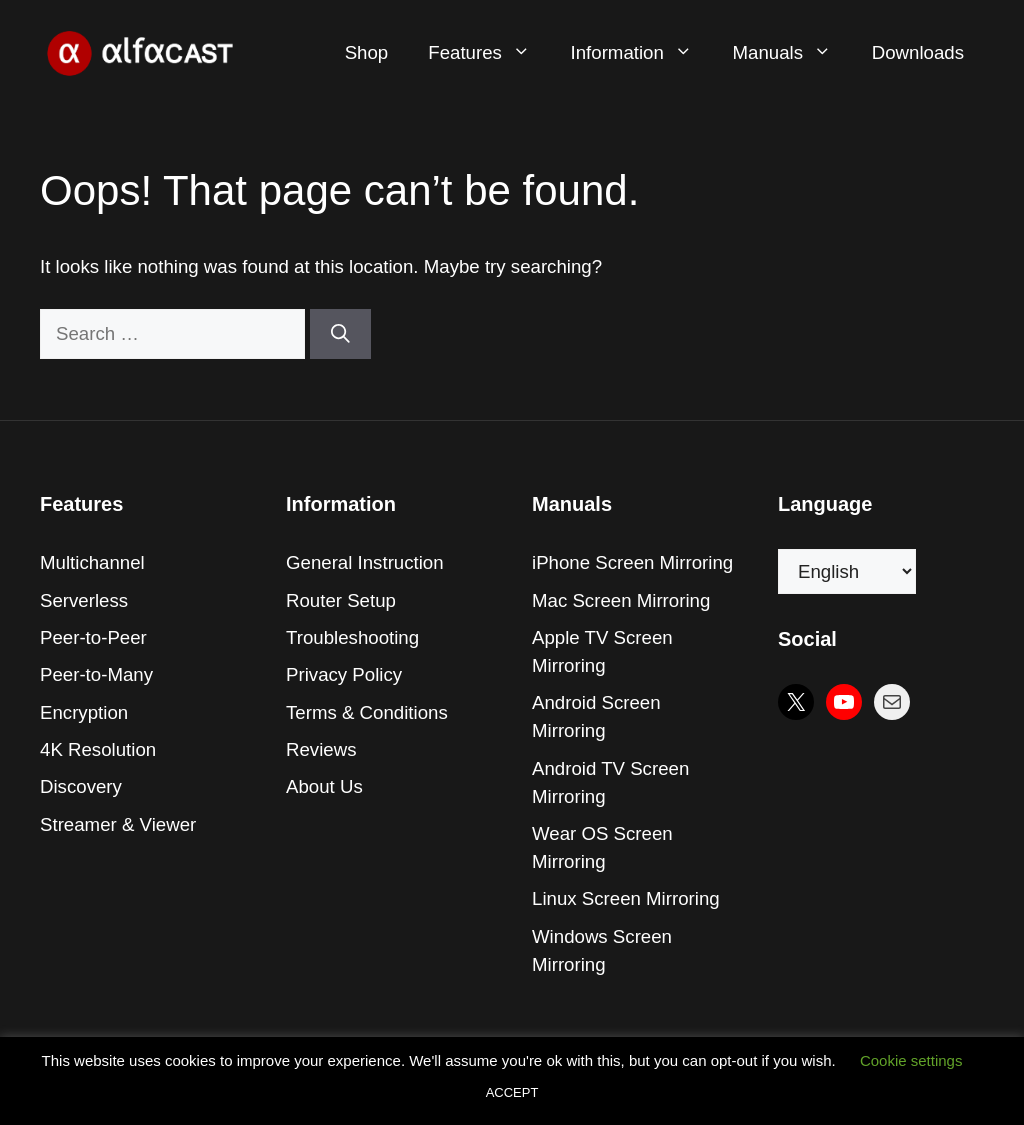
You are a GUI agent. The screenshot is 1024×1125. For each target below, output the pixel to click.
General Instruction (365, 562)
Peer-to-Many (96, 674)
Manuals (792, 53)
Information (642, 53)
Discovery (81, 786)
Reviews (321, 749)
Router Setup (341, 600)
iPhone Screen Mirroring (632, 562)
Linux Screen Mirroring (626, 898)
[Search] (340, 334)
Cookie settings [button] (911, 1060)
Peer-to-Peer (93, 637)
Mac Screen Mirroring (621, 600)
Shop (367, 52)
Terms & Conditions (367, 712)
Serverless (84, 600)
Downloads (918, 52)
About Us (324, 786)
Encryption (84, 712)
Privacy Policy (344, 674)
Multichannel (92, 562)
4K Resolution (98, 749)
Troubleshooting (352, 637)
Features (489, 53)
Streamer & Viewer (118, 824)
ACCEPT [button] (512, 1092)
